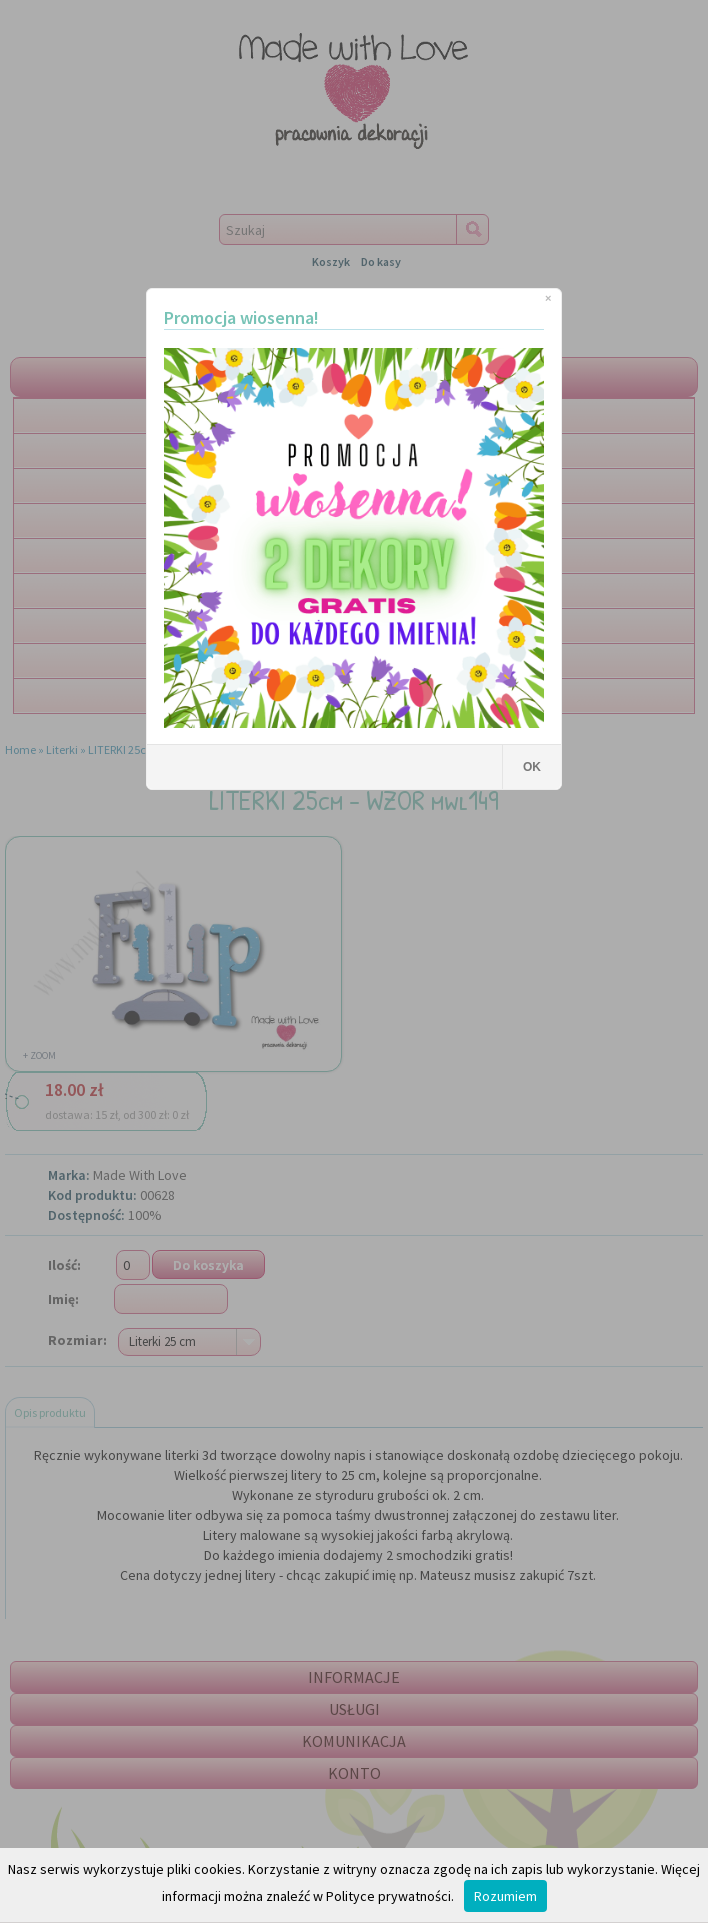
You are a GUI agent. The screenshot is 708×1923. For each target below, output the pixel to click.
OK (532, 767)
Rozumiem (505, 1896)
